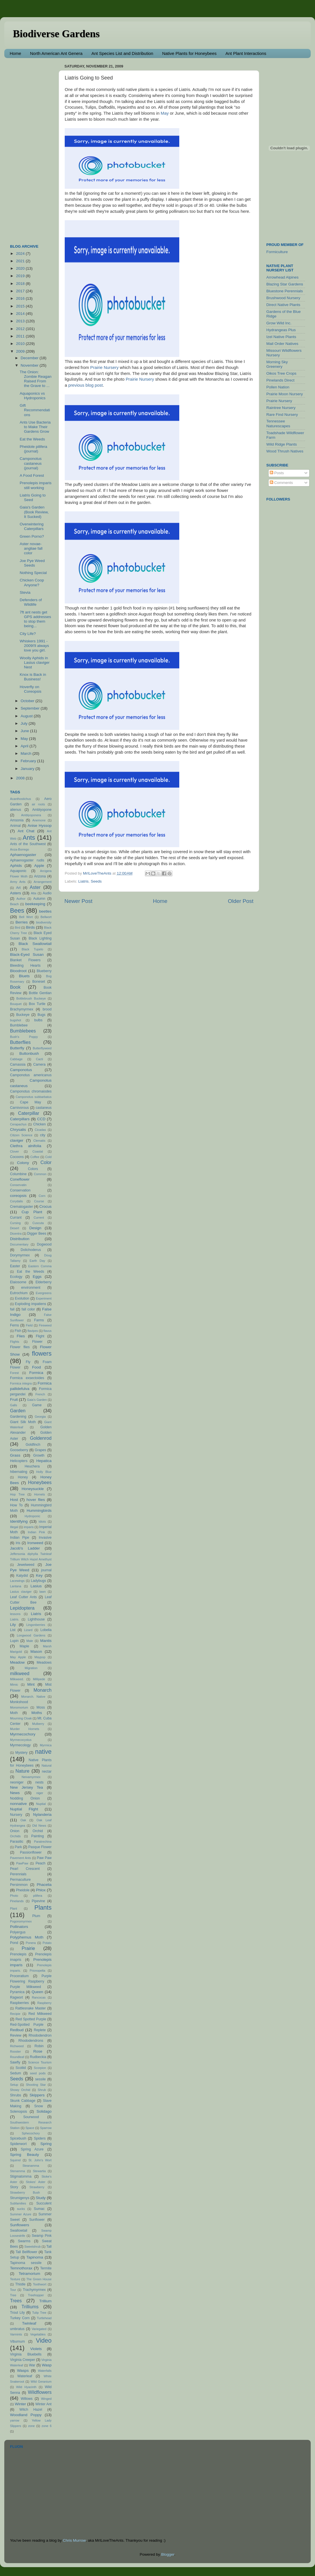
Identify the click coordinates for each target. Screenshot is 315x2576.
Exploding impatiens (30, 1304)
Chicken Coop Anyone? (32, 582)
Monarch (43, 1690)
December (30, 358)
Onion (14, 1831)
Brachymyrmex (21, 1009)
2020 (21, 268)
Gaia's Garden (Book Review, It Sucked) (34, 512)
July (25, 723)
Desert (14, 1228)
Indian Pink (36, 1532)
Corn (42, 1195)
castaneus (44, 1108)
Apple (39, 865)
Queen (37, 1992)
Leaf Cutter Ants (23, 1597)
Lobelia (46, 1630)
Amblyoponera (31, 815)
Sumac (39, 2209)
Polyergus (17, 1932)
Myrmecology (20, 1745)
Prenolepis (18, 1954)
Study (41, 2198)
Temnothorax (21, 2268)
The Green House (39, 2279)
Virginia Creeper (22, 2360)
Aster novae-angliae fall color (31, 548)
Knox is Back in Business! (33, 676)
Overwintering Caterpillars (32, 526)
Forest (14, 1373)
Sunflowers (19, 2225)
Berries (21, 922)
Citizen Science (21, 1135)
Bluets (24, 976)
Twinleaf (29, 2323)
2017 (21, 291)
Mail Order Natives (282, 343)
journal (46, 1570)
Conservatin (18, 1185)
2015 (21, 306)
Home (15, 53)
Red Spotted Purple (30, 2019)
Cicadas (40, 1129)
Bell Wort (26, 917)
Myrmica (46, 1745)
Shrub (42, 2090)
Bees (17, 910)
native (43, 1751)
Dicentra (15, 1233)
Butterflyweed (42, 1048)
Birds (30, 927)
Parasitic (16, 1842)
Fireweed (45, 1325)
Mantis (46, 1640)
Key (39, 1575)
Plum (36, 1916)
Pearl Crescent (25, 1869)
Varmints (16, 2334)
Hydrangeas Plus (281, 330)
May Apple (18, 1657)
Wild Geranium (41, 2381)
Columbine (18, 1174)
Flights (14, 1341)
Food (36, 1367)
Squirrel (15, 2160)
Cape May (30, 1102)
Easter (15, 1266)
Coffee (35, 1157)
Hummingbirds (39, 1510)
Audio (47, 893)
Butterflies (20, 1042)
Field (29, 1325)
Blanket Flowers (25, 960)
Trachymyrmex (34, 2290)
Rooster (15, 2051)
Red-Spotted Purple (27, 2025)
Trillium (45, 2301)
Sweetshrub (32, 2246)
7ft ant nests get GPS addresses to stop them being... (35, 619)
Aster (35, 887)
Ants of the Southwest (28, 844)
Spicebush (18, 2138)
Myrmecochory (23, 1734)
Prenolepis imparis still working (36, 485)
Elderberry (44, 1282)
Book (15, 987)
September (31, 708)
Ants (29, 837)
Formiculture (277, 252)
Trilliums (30, 2306)
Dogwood (44, 1244)
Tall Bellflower (27, 2252)
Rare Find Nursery (282, 414)
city (42, 1135)
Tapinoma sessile (26, 2263)
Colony (23, 1163)
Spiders (40, 2138)
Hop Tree (17, 1494)
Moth (14, 1713)
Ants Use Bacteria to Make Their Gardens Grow (35, 427)
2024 (21, 253)
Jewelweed (25, 1565)
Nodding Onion (25, 1798)
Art (18, 888)
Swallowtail (18, 2231)
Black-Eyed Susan (27, 954)
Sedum (15, 2073)
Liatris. (14, 1619)
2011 (21, 336)
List (12, 1630)
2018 (21, 283)
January (28, 768)
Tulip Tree (39, 2312)
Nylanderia (42, 1814)
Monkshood (19, 1702)
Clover (14, 1151)
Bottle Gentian (40, 993)
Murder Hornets (24, 1729)
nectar (47, 1771)
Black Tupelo (32, 949)
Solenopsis (18, 2112)
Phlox (41, 1890)
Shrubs (15, 2095)
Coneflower (19, 1179)
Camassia (17, 1064)
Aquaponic (18, 871)
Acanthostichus (20, 799)
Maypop (39, 1657)
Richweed (16, 2046)
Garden (17, 1410)
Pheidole (22, 1890)
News (15, 1793)
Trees (16, 2300)
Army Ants (17, 881)
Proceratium (19, 1976)
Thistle (20, 2284)
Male (29, 1640)
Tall (49, 2247)
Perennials (18, 1874)
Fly (28, 1362)
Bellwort (46, 917)
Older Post (240, 901)
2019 (21, 276)
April (25, 746)
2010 (21, 343)
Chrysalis (18, 1129)
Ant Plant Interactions (245, 53)
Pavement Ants (20, 1858)
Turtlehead (44, 2318)
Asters (15, 893)
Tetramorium (29, 2273)
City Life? (28, 633)
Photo (14, 1895)
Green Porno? (32, 536)
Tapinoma (34, 2257)
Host (14, 1499)
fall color (28, 1309)
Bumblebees (23, 1030)
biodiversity (44, 922)
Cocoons (17, 1157)
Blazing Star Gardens (284, 284)
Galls (13, 1405)
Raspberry (44, 2003)
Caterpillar (28, 1113)
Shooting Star (36, 2084)
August (27, 716)
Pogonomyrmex (21, 1921)
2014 (21, 313)
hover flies (35, 1499)
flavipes (32, 1330)
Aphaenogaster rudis (27, 860)
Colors (33, 1169)
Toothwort (39, 2284)
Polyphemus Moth (26, 1937)
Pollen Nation (277, 387)
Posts (277, 473)
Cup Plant (31, 1212)
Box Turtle (37, 1004)
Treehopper (36, 2295)
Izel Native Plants (281, 337)
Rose (37, 2051)
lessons (15, 1614)
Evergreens (44, 1293)
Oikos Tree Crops (281, 373)
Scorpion (40, 2067)
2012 (21, 329)
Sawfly (15, 2062)
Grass (15, 1455)
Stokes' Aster (35, 2182)
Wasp (47, 2365)
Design (35, 1228)
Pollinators (19, 1926)
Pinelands (16, 1901)
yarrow (14, 2420)
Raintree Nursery (281, 408)
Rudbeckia (38, 2057)
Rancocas (39, 1997)
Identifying (19, 1521)
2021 (21, 261)
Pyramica (17, 1992)
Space (29, 2128)
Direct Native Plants (283, 305)
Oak (23, 1820)
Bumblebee (18, 1025)
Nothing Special (33, 573)
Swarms (24, 2241)
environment (30, 1288)
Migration (31, 1668)
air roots (38, 804)
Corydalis (16, 1201)
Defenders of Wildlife (31, 602)
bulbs (38, 1020)
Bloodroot (18, 971)
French (40, 1394)
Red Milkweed (40, 2014)
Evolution (22, 1298)
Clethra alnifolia (25, 1146)
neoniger (16, 1782)
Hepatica (44, 1461)
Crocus (45, 1206)
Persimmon (18, 1885)
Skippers (37, 2095)
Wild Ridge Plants (281, 444)
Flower (37, 1342)
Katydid (22, 1576)
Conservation (20, 1190)
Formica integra (21, 1383)
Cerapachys (18, 1124)
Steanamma (30, 2165)
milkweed (19, 1673)
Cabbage (16, 1059)
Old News (39, 1825)
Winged (46, 2398)
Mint (31, 1684)
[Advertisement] (33, 148)
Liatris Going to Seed (33, 497)
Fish (18, 1331)
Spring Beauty (24, 2154)
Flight (40, 1336)
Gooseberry (19, 1450)
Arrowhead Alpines (282, 277)
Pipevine (38, 1901)
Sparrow (46, 2128)
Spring (46, 2144)
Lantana (15, 1586)
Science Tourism (40, 2062)
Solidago (44, 2111)
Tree (13, 2295)
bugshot (15, 1020)
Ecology (16, 1277)
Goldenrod (41, 1438)
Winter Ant (43, 2404)
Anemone (39, 820)
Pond (14, 1943)
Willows (26, 2399)
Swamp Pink (42, 2236)
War (32, 2365)
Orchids (15, 1836)
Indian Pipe (19, 1538)
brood (47, 1009)
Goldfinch (32, 1445)
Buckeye (22, 1015)
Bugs (42, 1015)
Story (14, 2187)
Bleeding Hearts (25, 966)
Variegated (39, 2329)
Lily (13, 1624)
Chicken (39, 1124)
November (30, 365)
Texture (15, 2279)
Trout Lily (17, 2313)
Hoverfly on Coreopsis (31, 689)
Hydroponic (32, 1516)
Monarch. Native (33, 1696)
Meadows (44, 1663)
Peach (40, 1863)
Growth (38, 1455)
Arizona (40, 876)
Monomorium (19, 1707)
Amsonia (16, 820)
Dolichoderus (31, 1250)
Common (40, 1174)
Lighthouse (36, 1619)
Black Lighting (40, 938)
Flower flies (20, 1347)
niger (39, 1793)
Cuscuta (38, 1223)
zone (31, 2426)
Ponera (31, 1943)
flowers (42, 1353)
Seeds (96, 881)
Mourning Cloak (21, 1718)
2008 (21, 778)
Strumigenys (19, 2198)
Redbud (16, 2030)
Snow (38, 2106)
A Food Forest (32, 475)
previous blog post (85, 385)
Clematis (39, 1140)
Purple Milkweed (25, 1987)
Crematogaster (21, 1207)
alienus (15, 810)
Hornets (39, 1494)
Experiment (44, 1298)
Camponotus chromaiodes (31, 1091)
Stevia (25, 592)
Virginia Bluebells (26, 2354)
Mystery (21, 1753)
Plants (43, 1907)
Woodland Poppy (26, 2415)
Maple (24, 1646)
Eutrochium (18, 1293)
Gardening (18, 1417)
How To (16, 1505)
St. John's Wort (40, 2160)
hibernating (18, 1472)
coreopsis (18, 1195)
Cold (48, 1157)
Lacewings (17, 1580)
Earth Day (37, 1260)
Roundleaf (17, 2057)
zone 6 (47, 2426)
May (165, 113)
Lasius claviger (21, 1591)
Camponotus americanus (31, 1075)
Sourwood (31, 2117)
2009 (21, 351)
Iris (18, 1543)
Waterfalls (45, 2370)
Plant (13, 1908)
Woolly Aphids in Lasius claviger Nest (35, 662)
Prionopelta (37, 1970)
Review (15, 2035)
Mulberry (38, 1723)
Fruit (14, 1399)
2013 (21, 321)
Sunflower (37, 2220)
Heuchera (32, 1466)
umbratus (17, 2329)
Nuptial (41, 1804)
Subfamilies (18, 2203)
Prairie (28, 1948)
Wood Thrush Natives (284, 451)
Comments (281, 482)
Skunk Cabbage (23, 2101)
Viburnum (17, 2341)
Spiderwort (18, 2144)
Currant (15, 1217)
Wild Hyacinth (26, 2387)
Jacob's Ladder (25, 1548)
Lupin (14, 1641)
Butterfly (17, 1048)
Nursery (16, 1815)
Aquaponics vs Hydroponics (33, 395)
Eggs (37, 1276)
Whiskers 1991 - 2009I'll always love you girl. (34, 645)
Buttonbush (29, 1053)
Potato (47, 1943)
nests (39, 1782)
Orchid (38, 1831)
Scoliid (20, 2068)
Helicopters (18, 1461)
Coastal (37, 1151)
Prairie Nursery (104, 367)
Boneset (38, 982)
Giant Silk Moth (23, 1422)
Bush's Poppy (24, 1036)
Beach (14, 904)
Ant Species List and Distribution (122, 53)
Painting (37, 1836)
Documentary (19, 1244)
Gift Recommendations (35, 410)
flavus (48, 1330)
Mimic (14, 1684)
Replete (40, 2030)
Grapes (40, 1450)
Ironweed (35, 1543)
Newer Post (78, 901)
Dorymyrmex (20, 1255)
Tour (13, 2289)
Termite (46, 2268)
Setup (14, 2084)
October (28, 701)
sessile (40, 2079)
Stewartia (39, 2171)
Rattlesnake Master (30, 2008)
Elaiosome (18, 1282)
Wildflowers (40, 2392)
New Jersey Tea (26, 1787)
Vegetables (38, 2334)
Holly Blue (44, 1471)
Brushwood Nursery (283, 298)
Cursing (15, 1223)
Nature (22, 1770)
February (29, 761)
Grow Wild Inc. (279, 323)
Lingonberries (35, 1624)
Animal (15, 826)
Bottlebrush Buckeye (31, 998)
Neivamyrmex (31, 1777)
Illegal (14, 1527)
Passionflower (31, 1852)
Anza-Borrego (19, 849)
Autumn (39, 899)
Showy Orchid (20, 2090)
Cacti (39, 1059)
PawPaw (22, 1863)
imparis (29, 1527)
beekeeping (35, 904)
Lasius (36, 1586)
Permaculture (20, 1880)
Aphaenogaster (23, 855)
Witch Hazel (30, 2410)
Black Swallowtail (35, 944)
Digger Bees (36, 1234)
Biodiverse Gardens (56, 33)
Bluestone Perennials (284, 291)
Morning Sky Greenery (277, 364)
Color (46, 1162)
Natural (47, 1765)
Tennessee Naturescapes (278, 423)
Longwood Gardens (31, 1635)
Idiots (42, 1521)
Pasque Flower (40, 1847)
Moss (41, 1707)
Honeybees (40, 1482)
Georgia (40, 1416)
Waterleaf (24, 2376)
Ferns (14, 1325)
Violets (36, 2349)
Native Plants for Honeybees (189, 53)
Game (37, 1405)
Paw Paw (44, 1858)
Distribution (19, 1239)
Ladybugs (38, 1581)
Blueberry (44, 971)
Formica (36, 1373)
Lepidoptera (22, 1607)
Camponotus (21, 1070)
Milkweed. (17, 1679)
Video (44, 2340)
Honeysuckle (32, 1489)
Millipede (39, 1679)
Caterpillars (19, 1119)
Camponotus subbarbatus (34, 1097)
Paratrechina (43, 1841)
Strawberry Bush (25, 2192)
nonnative (18, 1804)
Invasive (45, 1538)
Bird (17, 927)
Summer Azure (20, 2214)
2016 (21, 298)
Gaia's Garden (37, 1399)
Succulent (44, 2203)
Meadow (17, 1662)
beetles (45, 911)
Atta (33, 893)
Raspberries (19, 2003)
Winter (20, 2404)
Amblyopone (42, 810)
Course (39, 1201)
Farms (39, 1320)
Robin (39, 2046)
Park (18, 1847)
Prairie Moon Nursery (284, 394)
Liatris (83, 881)
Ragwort (16, 1997)
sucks (21, 2208)
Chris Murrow (74, 2540)
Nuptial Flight (24, 1809)
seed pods (38, 2073)
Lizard (28, 1630)
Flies (21, 1336)
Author (20, 898)
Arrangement (43, 881)
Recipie (15, 2013)
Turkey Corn (19, 2318)
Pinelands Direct (280, 380)
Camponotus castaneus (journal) (31, 463)
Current (39, 1217)
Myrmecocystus (21, 1739)
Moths (37, 1713)
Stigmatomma (21, 2176)
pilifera (37, 1895)
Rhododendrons (30, 2041)
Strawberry (36, 2187)
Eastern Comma (40, 1266)
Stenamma (17, 2171)
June (25, 731)
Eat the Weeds (32, 439)
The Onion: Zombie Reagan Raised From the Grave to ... (36, 379)
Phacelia (44, 1884)
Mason (36, 1651)
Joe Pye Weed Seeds (32, 563)
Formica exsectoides (27, 1378)
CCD (41, 1119)
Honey (23, 1477)
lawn (43, 1591)
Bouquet (15, 1004)
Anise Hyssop (39, 825)
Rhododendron (40, 2035)
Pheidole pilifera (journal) (33, 448)
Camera (39, 1064)
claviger (16, 1140)
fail (12, 1309)
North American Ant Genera (56, 53)
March (26, 753)
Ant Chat (25, 831)
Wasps (23, 2370)
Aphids (16, 865)
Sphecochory (31, 2133)
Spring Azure (32, 2149)
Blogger (167, 2554)
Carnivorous (19, 1108)
